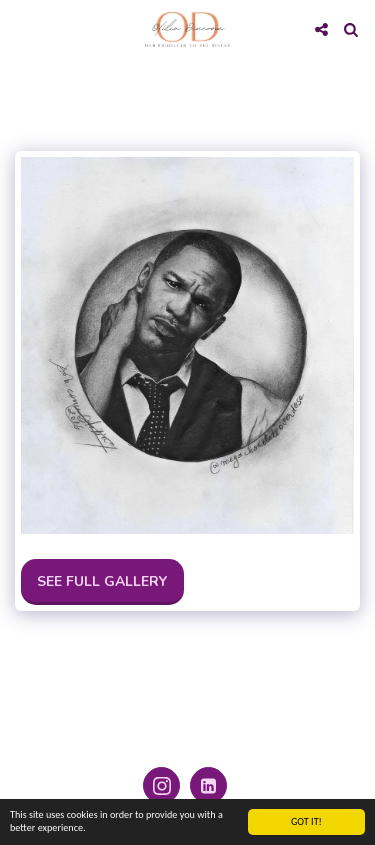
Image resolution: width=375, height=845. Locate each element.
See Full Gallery (102, 581)
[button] (22, 28)
